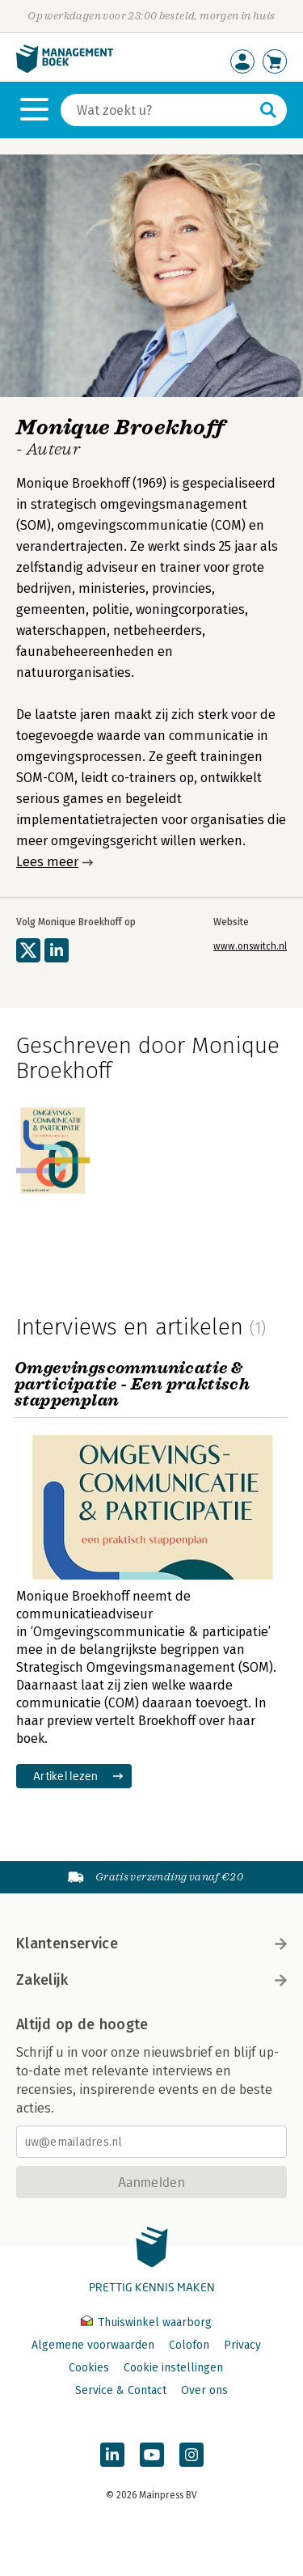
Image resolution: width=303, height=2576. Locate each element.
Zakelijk (151, 1980)
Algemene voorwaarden (93, 2345)
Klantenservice (151, 1943)
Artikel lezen (66, 1776)
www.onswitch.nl (250, 946)
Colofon (189, 2345)
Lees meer (47, 861)
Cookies (89, 2368)
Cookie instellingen (173, 2368)
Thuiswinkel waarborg (146, 2322)
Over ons (204, 2390)
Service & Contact (120, 2390)
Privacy (242, 2345)
